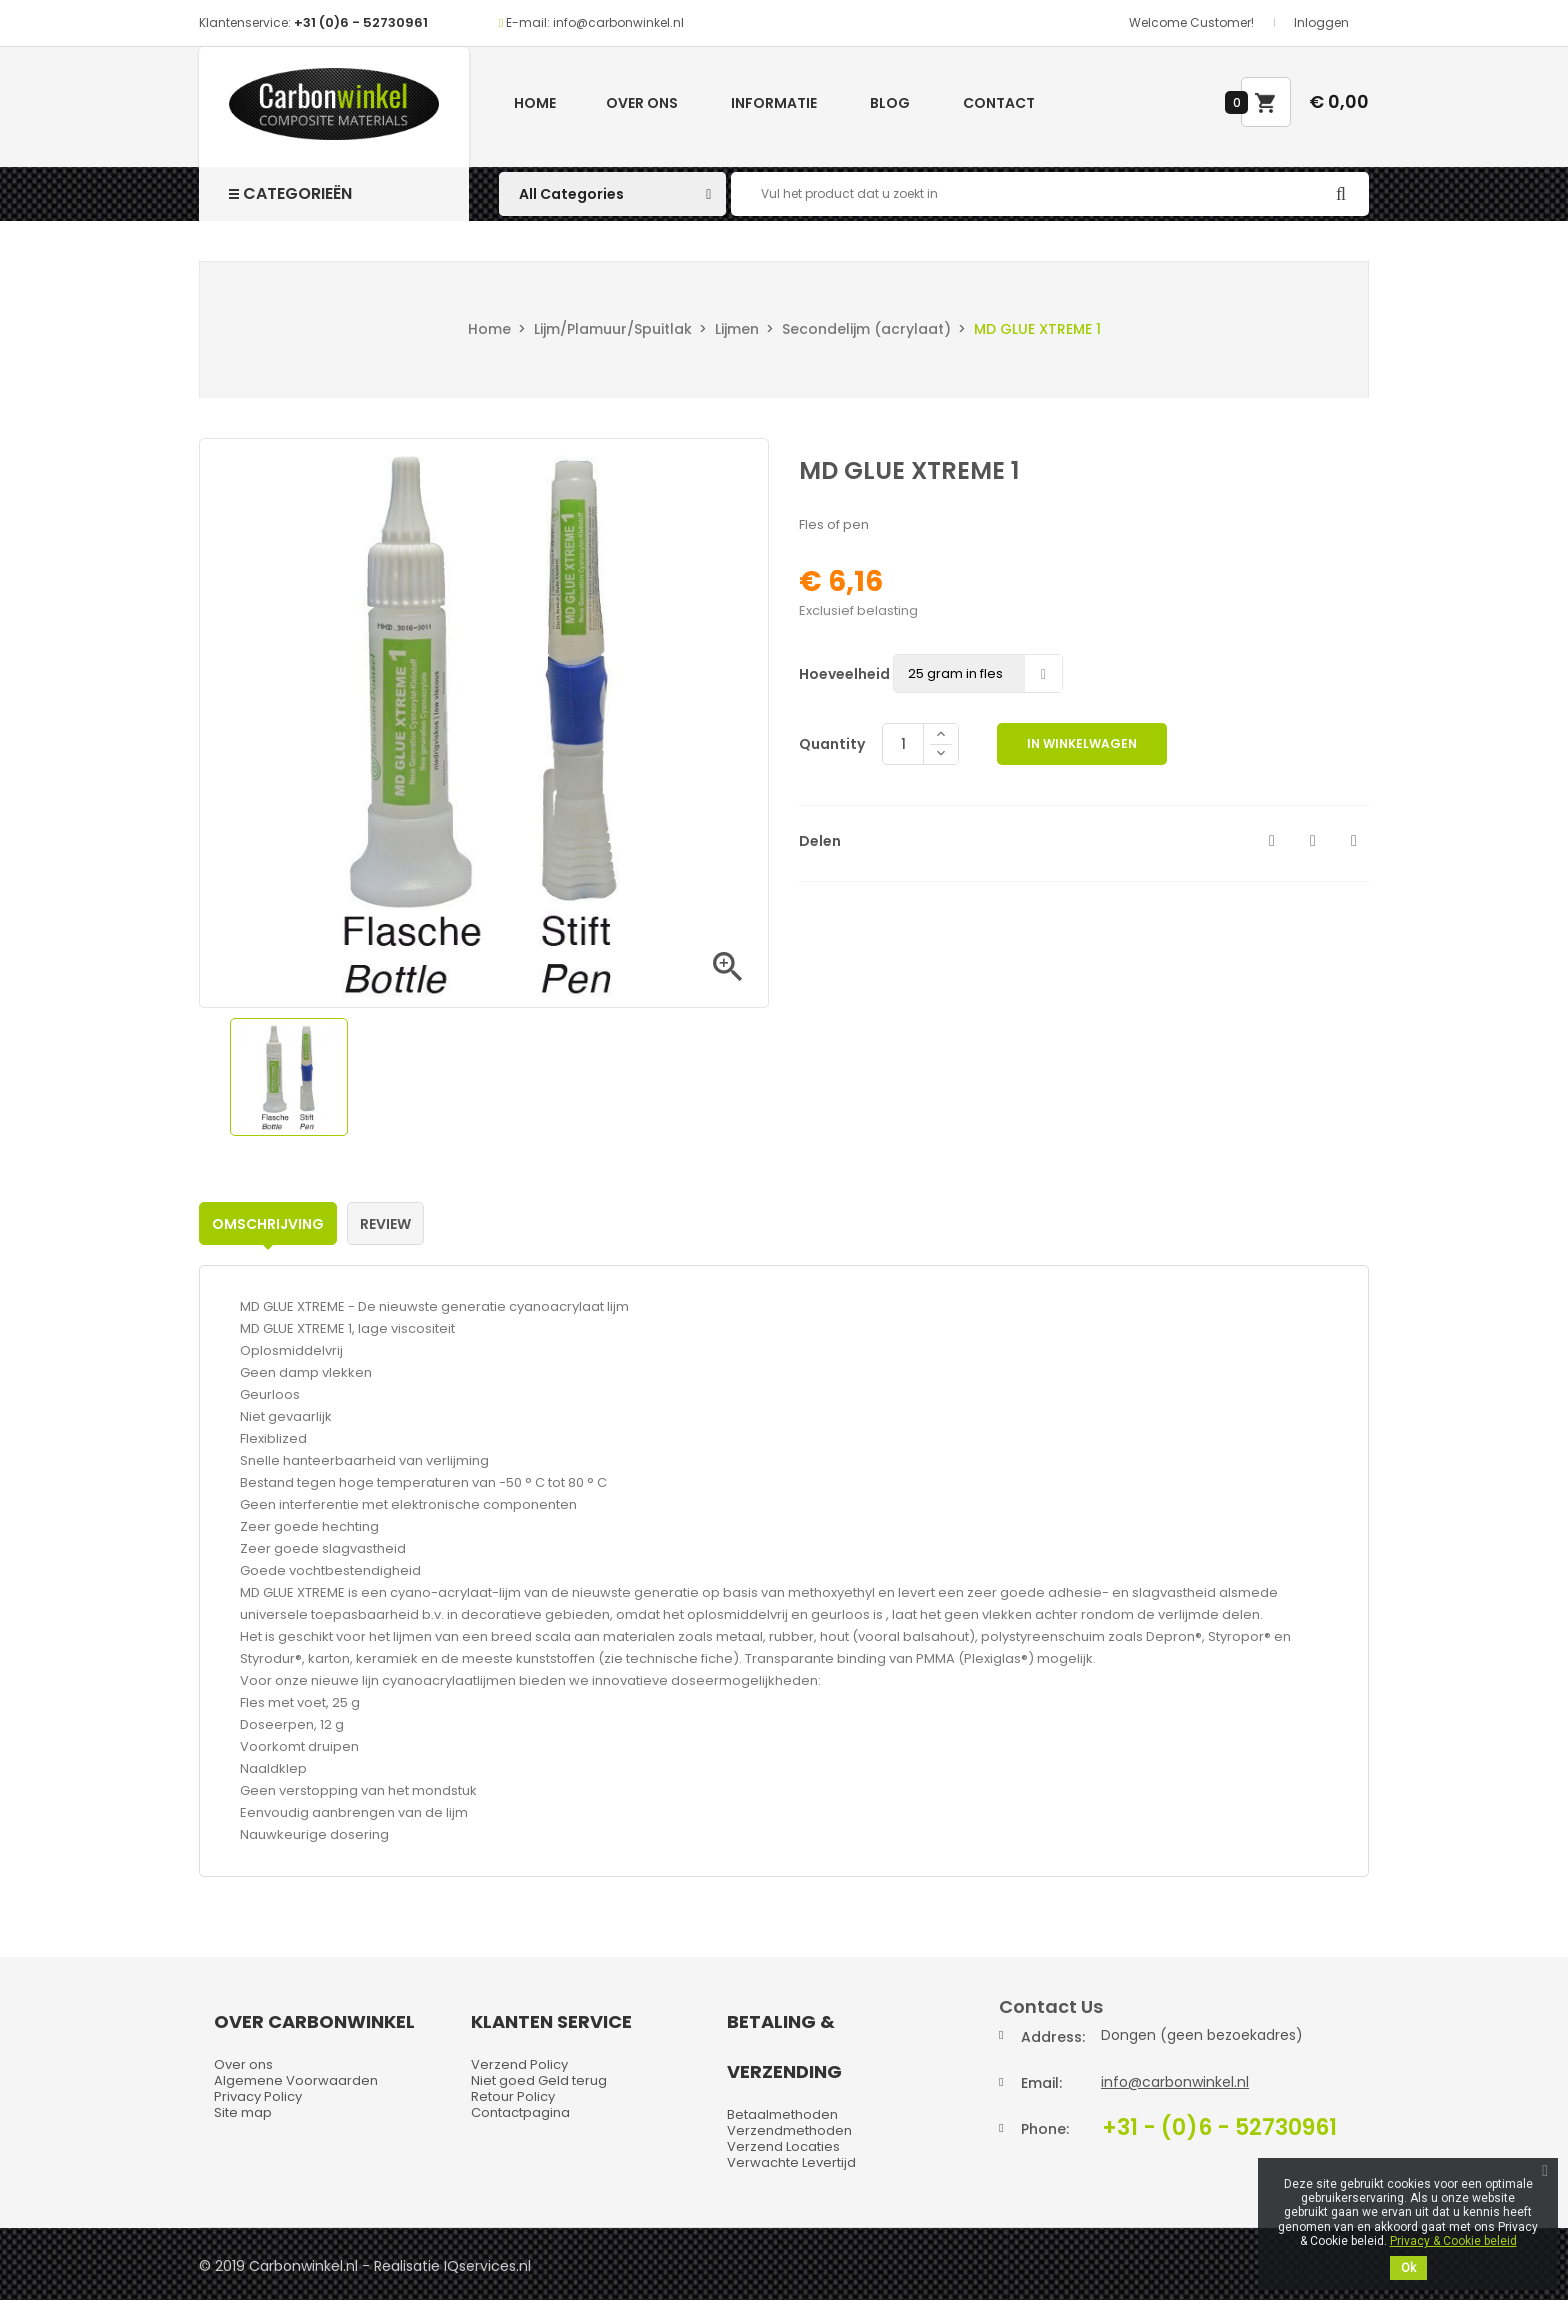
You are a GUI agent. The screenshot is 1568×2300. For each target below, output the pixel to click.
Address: (1053, 2037)
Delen (1272, 841)
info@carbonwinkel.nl (1175, 2082)
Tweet (1313, 841)
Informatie (774, 103)
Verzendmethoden (789, 2130)
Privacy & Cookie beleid (1453, 2241)
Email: (1041, 2083)
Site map (243, 2112)
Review (385, 1224)
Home (535, 103)
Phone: (1045, 2129)
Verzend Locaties (783, 2146)
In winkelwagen (1082, 743)
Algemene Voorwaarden (296, 2080)
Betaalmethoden (782, 2114)
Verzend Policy (519, 2064)
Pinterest (1354, 841)
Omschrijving (268, 1224)
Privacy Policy (258, 2096)
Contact (999, 103)
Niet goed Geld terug (539, 2080)
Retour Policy (513, 2096)
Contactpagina (520, 2112)
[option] (289, 1077)
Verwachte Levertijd (791, 2162)
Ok (1408, 2268)
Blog (890, 103)
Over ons (642, 103)
